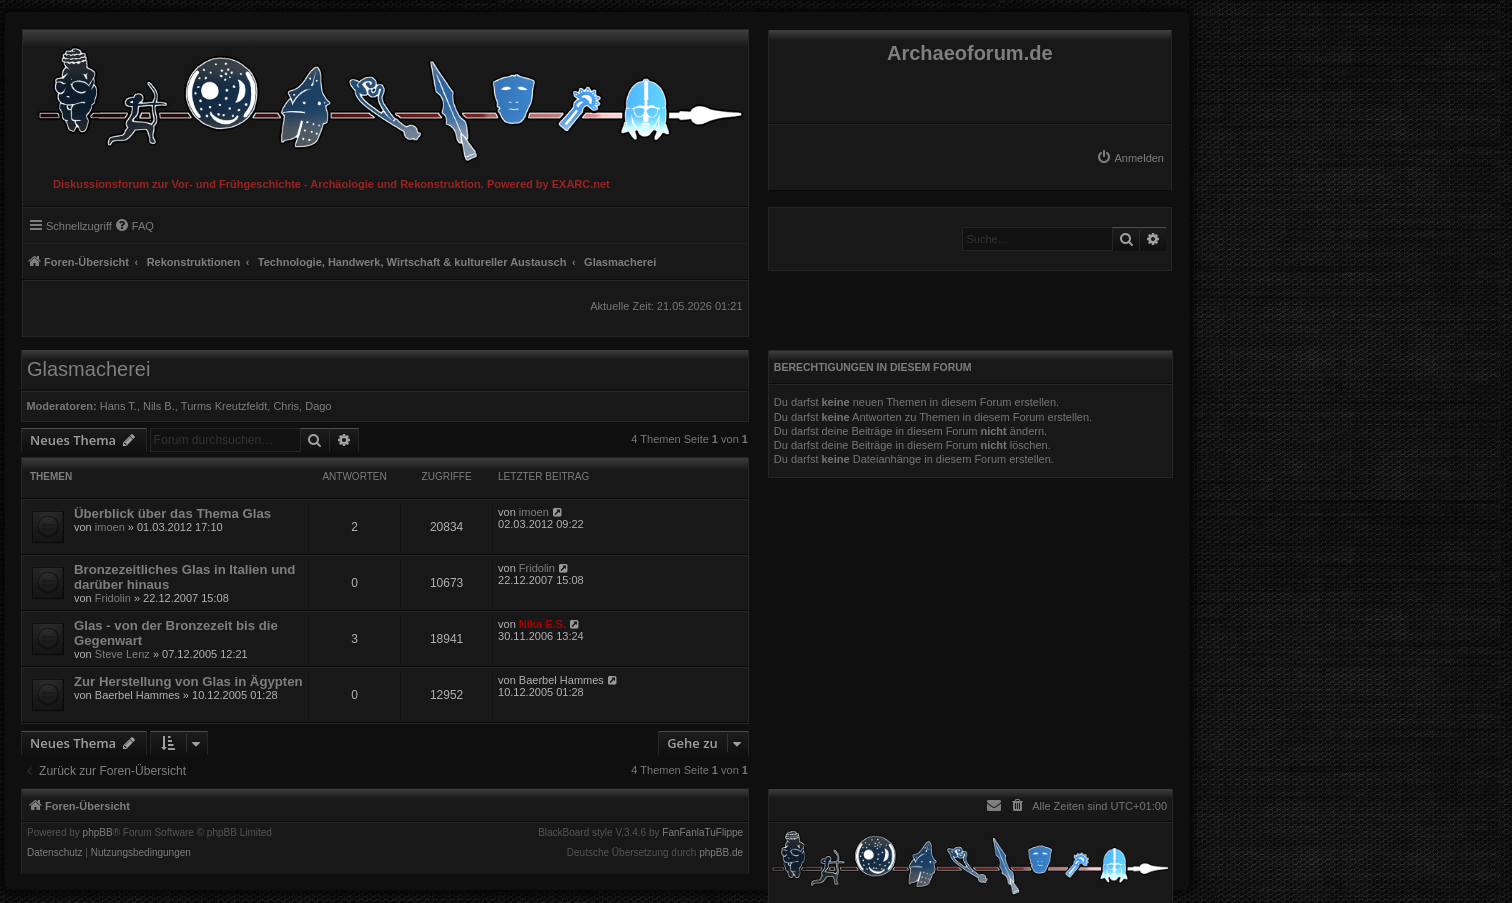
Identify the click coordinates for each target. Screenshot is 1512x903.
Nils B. (159, 406)
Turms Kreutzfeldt (224, 406)
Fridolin (113, 598)
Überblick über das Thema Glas (172, 513)
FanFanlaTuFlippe (702, 833)
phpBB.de (721, 853)
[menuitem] (1130, 158)
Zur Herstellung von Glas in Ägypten (188, 681)
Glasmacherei (88, 369)
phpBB (98, 833)
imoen (110, 527)
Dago (318, 406)
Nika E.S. (542, 624)
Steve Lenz (122, 654)
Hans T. (118, 406)
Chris (286, 406)
